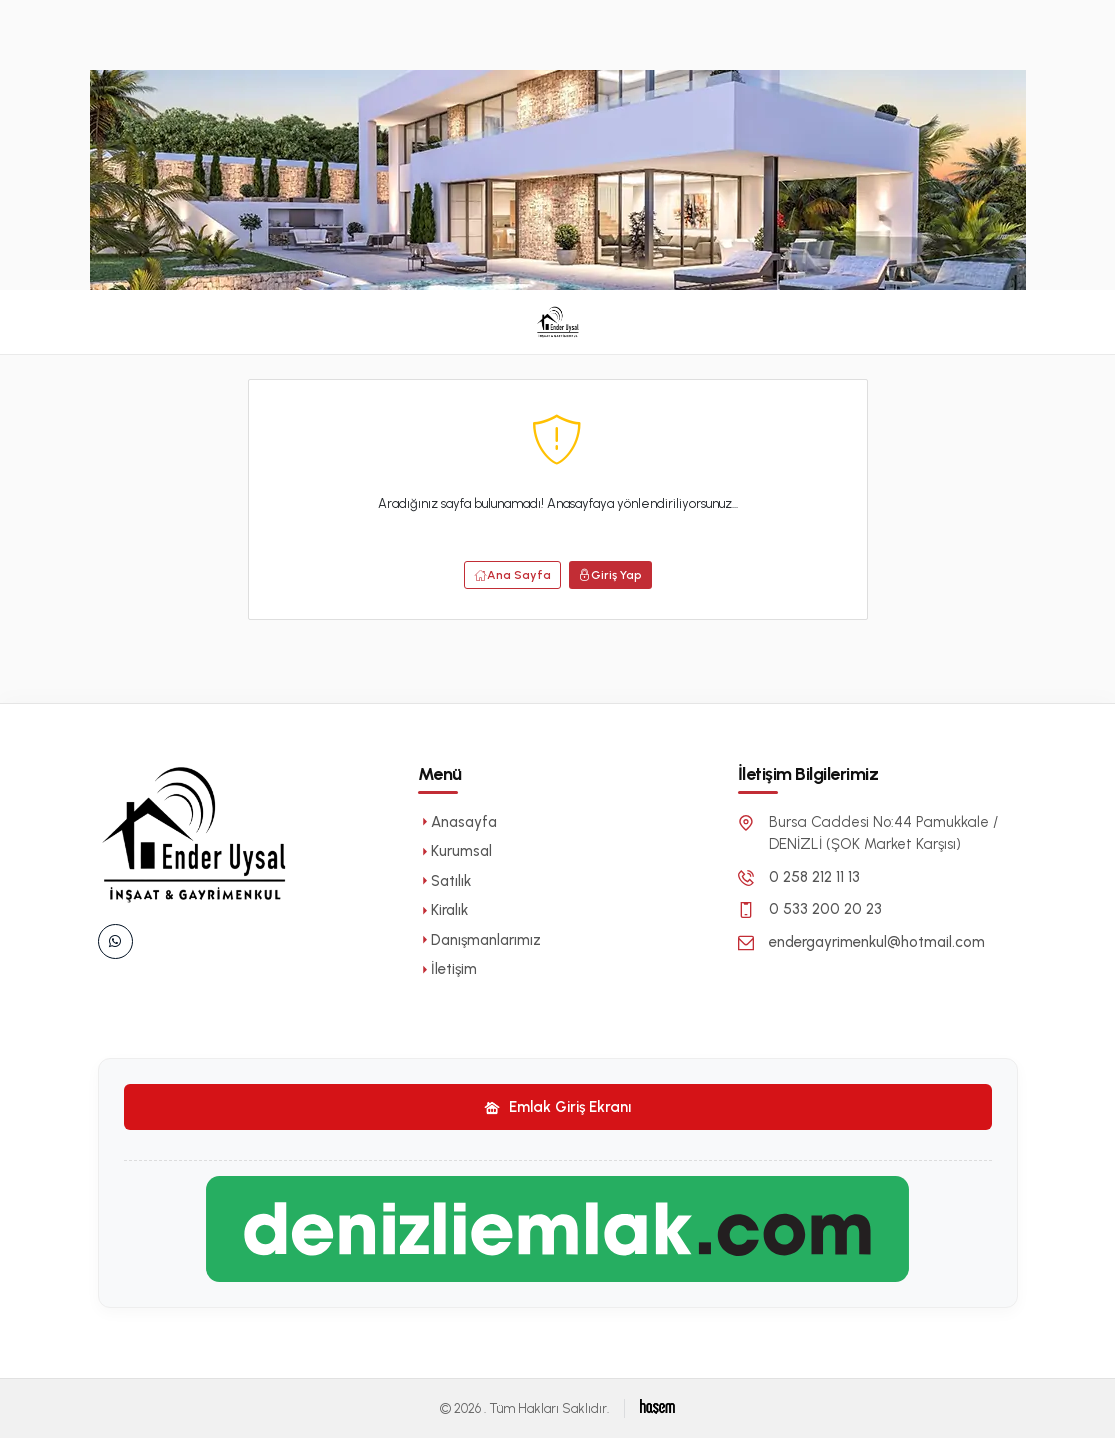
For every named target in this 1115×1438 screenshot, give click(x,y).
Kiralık (443, 910)
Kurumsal (455, 851)
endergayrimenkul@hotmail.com (877, 942)
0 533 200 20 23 (825, 909)
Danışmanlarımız (479, 940)
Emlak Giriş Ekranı (557, 1107)
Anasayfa (457, 822)
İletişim (447, 969)
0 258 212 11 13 (814, 877)
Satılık (444, 881)
